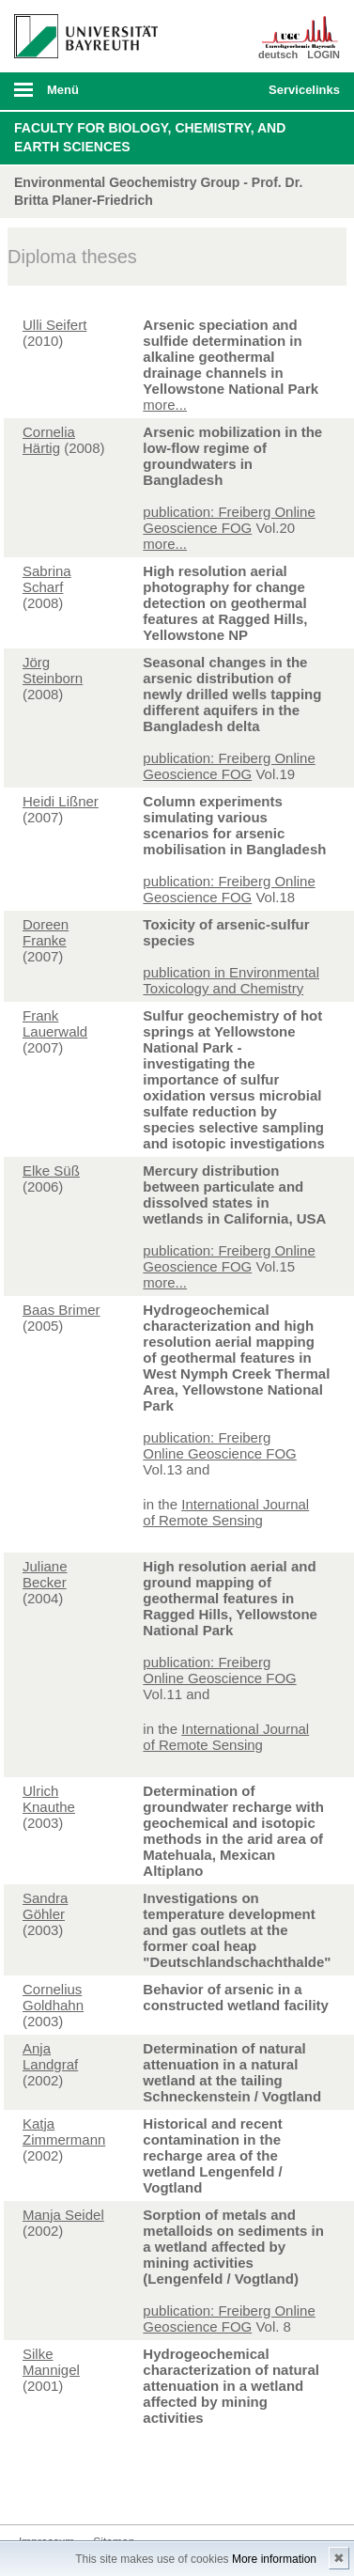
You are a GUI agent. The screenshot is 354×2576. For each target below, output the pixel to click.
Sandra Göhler (45, 1906)
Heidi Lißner (61, 801)
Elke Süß (51, 1171)
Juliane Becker (45, 1574)
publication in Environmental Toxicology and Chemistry (231, 980)
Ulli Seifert (54, 325)
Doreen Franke (46, 932)
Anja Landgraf (50, 2056)
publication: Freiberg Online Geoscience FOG (229, 520)
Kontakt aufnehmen (33, 2489)
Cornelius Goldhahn (53, 1997)
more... (165, 405)
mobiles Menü (78, 96)
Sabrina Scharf (47, 579)
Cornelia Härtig (49, 440)
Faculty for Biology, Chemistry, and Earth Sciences (149, 137)
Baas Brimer (61, 1310)
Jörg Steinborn (53, 670)
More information (274, 2559)
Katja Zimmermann (64, 2131)
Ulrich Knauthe (49, 1799)
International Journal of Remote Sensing (226, 1512)
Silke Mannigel (51, 2362)
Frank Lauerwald (55, 1023)
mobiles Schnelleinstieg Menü (299, 96)
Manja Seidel (63, 2215)
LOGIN (323, 54)
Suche (222, 91)
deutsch (278, 54)
